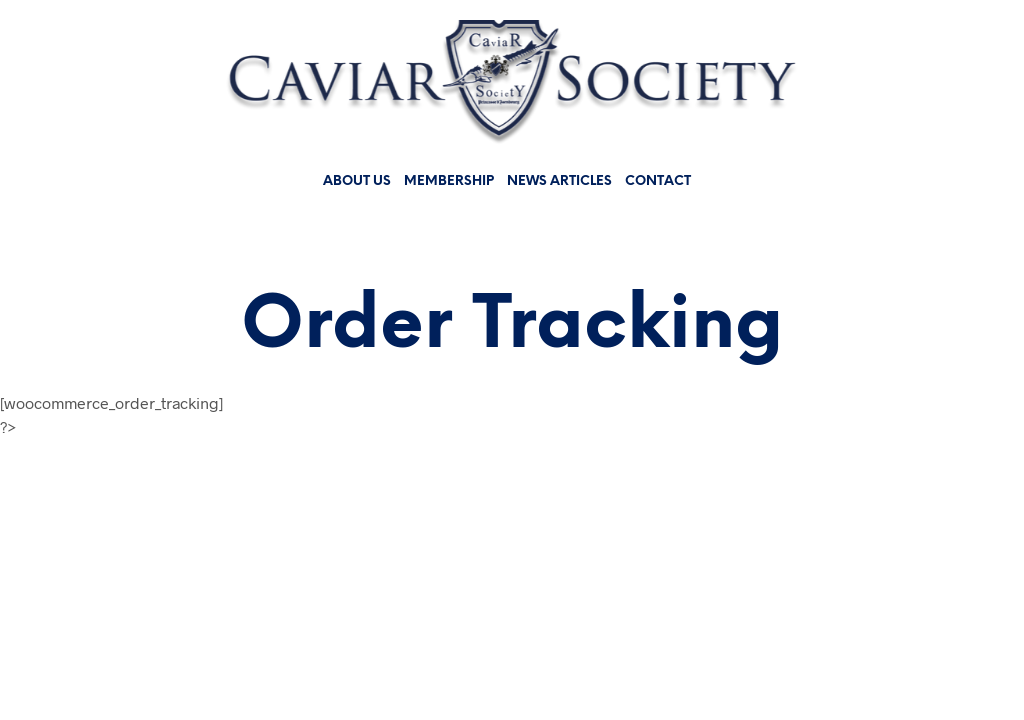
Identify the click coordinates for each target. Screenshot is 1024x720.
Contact (658, 181)
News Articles (559, 181)
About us (357, 181)
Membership (449, 181)
